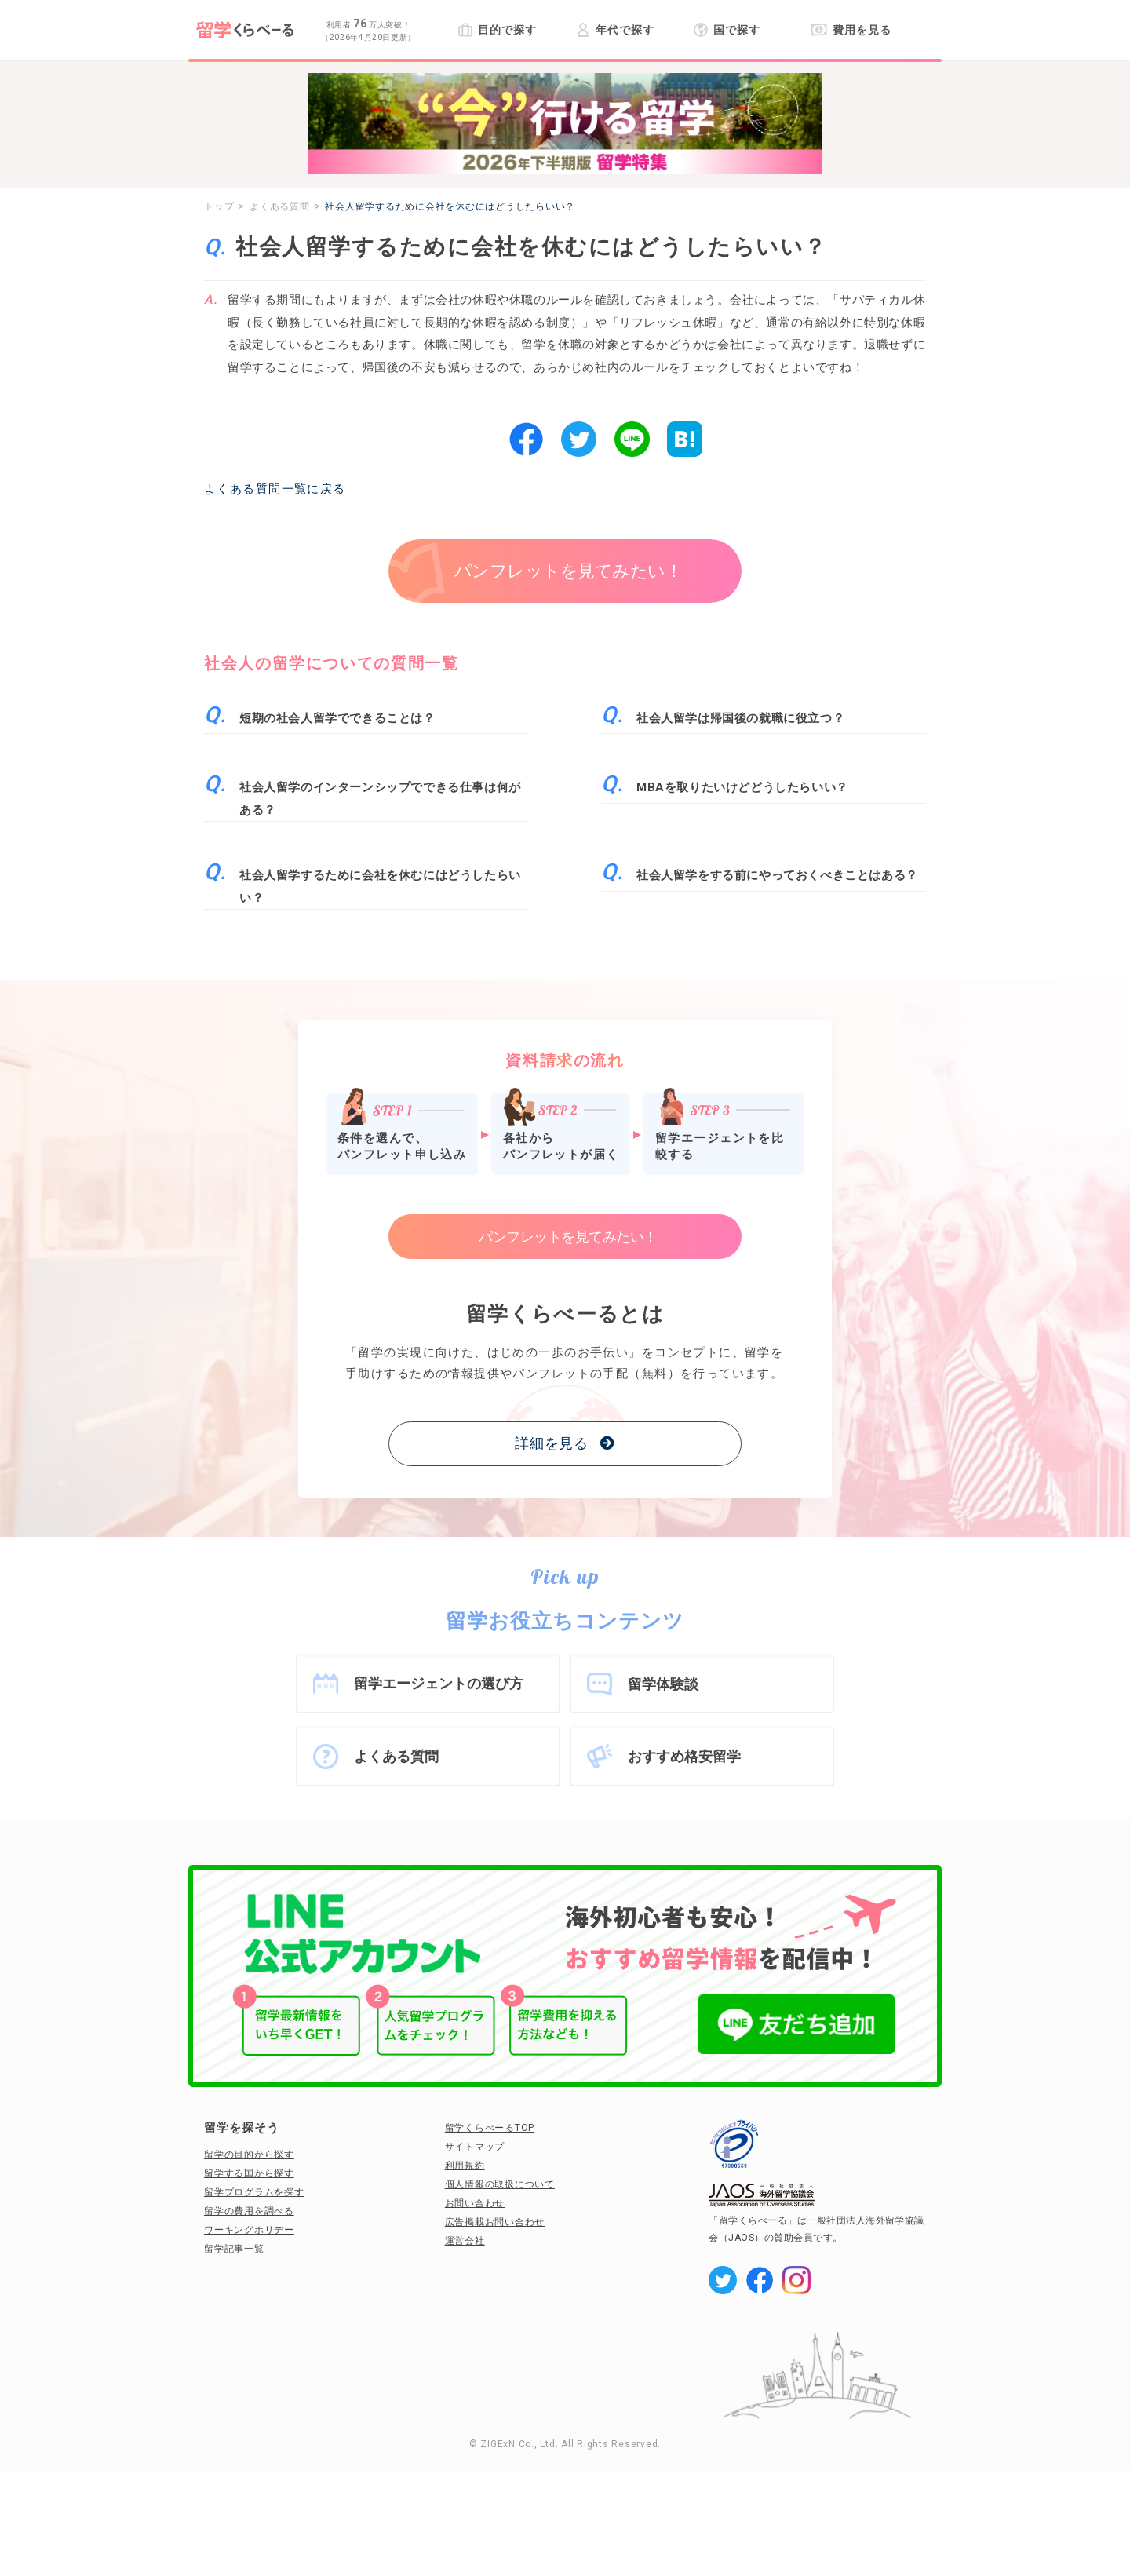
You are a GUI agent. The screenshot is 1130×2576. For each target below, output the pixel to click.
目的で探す (497, 30)
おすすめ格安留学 (684, 1756)
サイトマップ (475, 2146)
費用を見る (851, 30)
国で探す (727, 30)
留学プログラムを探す (254, 2192)
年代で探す (615, 30)
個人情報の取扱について (500, 2184)
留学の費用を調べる (249, 2211)
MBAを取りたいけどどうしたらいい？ (742, 787)
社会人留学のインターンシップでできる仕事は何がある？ (380, 798)
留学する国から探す (249, 2173)
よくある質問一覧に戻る (275, 489)
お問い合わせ (475, 2203)
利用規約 (465, 2165)
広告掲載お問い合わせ (495, 2222)
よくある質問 (396, 1756)
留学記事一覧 (234, 2248)
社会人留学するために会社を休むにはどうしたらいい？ (380, 886)
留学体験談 (663, 1684)
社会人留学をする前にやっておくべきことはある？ (777, 875)
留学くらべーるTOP (490, 2127)
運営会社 (465, 2240)
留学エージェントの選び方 (438, 1683)
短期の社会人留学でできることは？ (337, 718)
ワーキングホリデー (249, 2229)
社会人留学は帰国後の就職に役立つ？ (740, 718)
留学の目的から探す (249, 2154)
